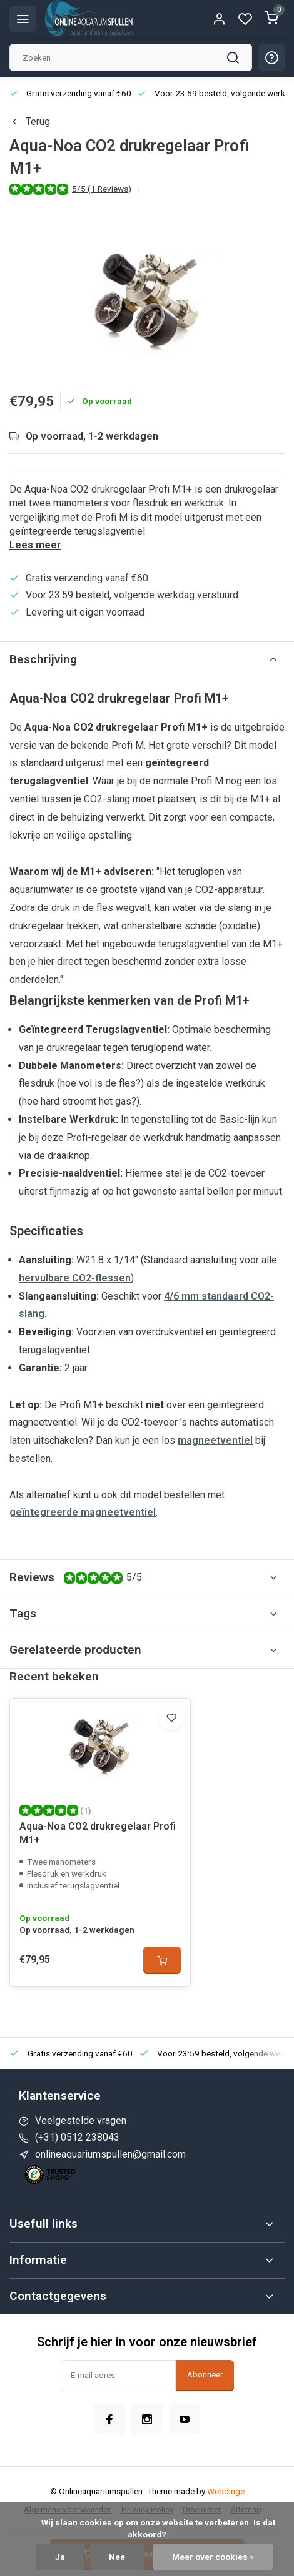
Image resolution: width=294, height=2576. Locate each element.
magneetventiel (215, 1440)
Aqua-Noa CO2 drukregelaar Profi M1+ (97, 1833)
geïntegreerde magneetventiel (82, 1512)
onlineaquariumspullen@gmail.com (110, 2154)
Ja (60, 2557)
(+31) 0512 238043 (77, 2137)
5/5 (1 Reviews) (101, 189)
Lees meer (35, 545)
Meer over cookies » (213, 2557)
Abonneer (205, 2374)
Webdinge (226, 2491)
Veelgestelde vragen (80, 2120)
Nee (117, 2557)
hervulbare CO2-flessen (75, 1278)
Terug (29, 121)
